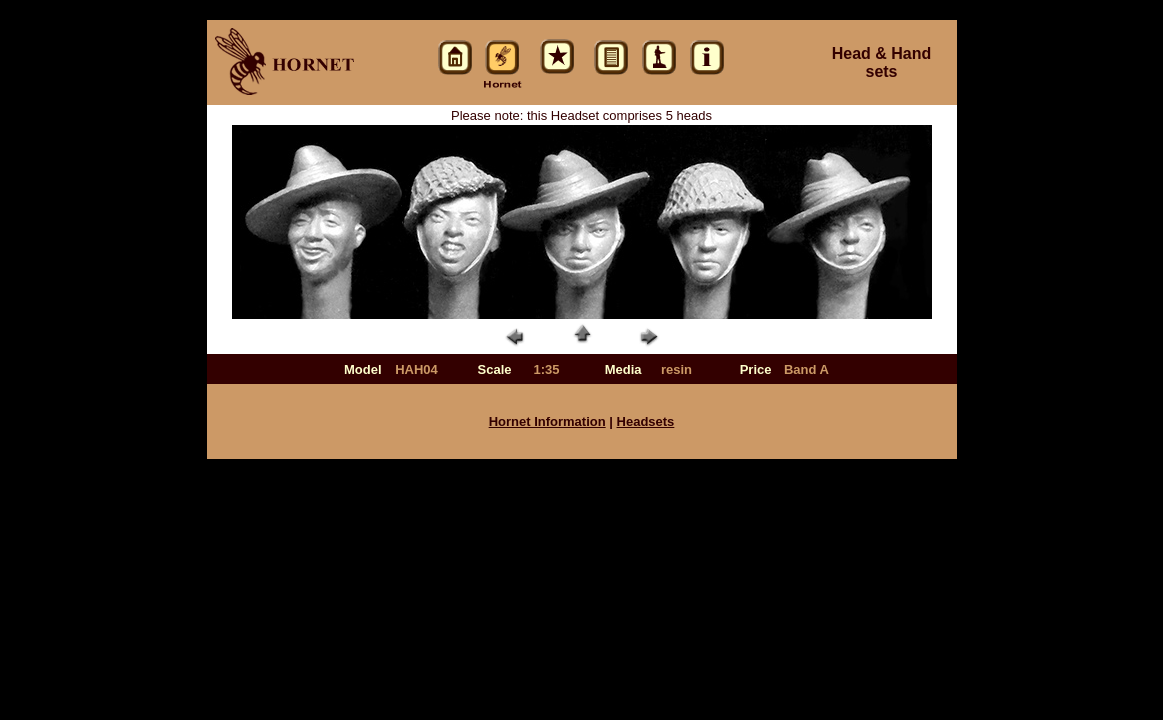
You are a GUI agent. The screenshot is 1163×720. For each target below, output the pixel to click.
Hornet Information (547, 421)
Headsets (646, 421)
